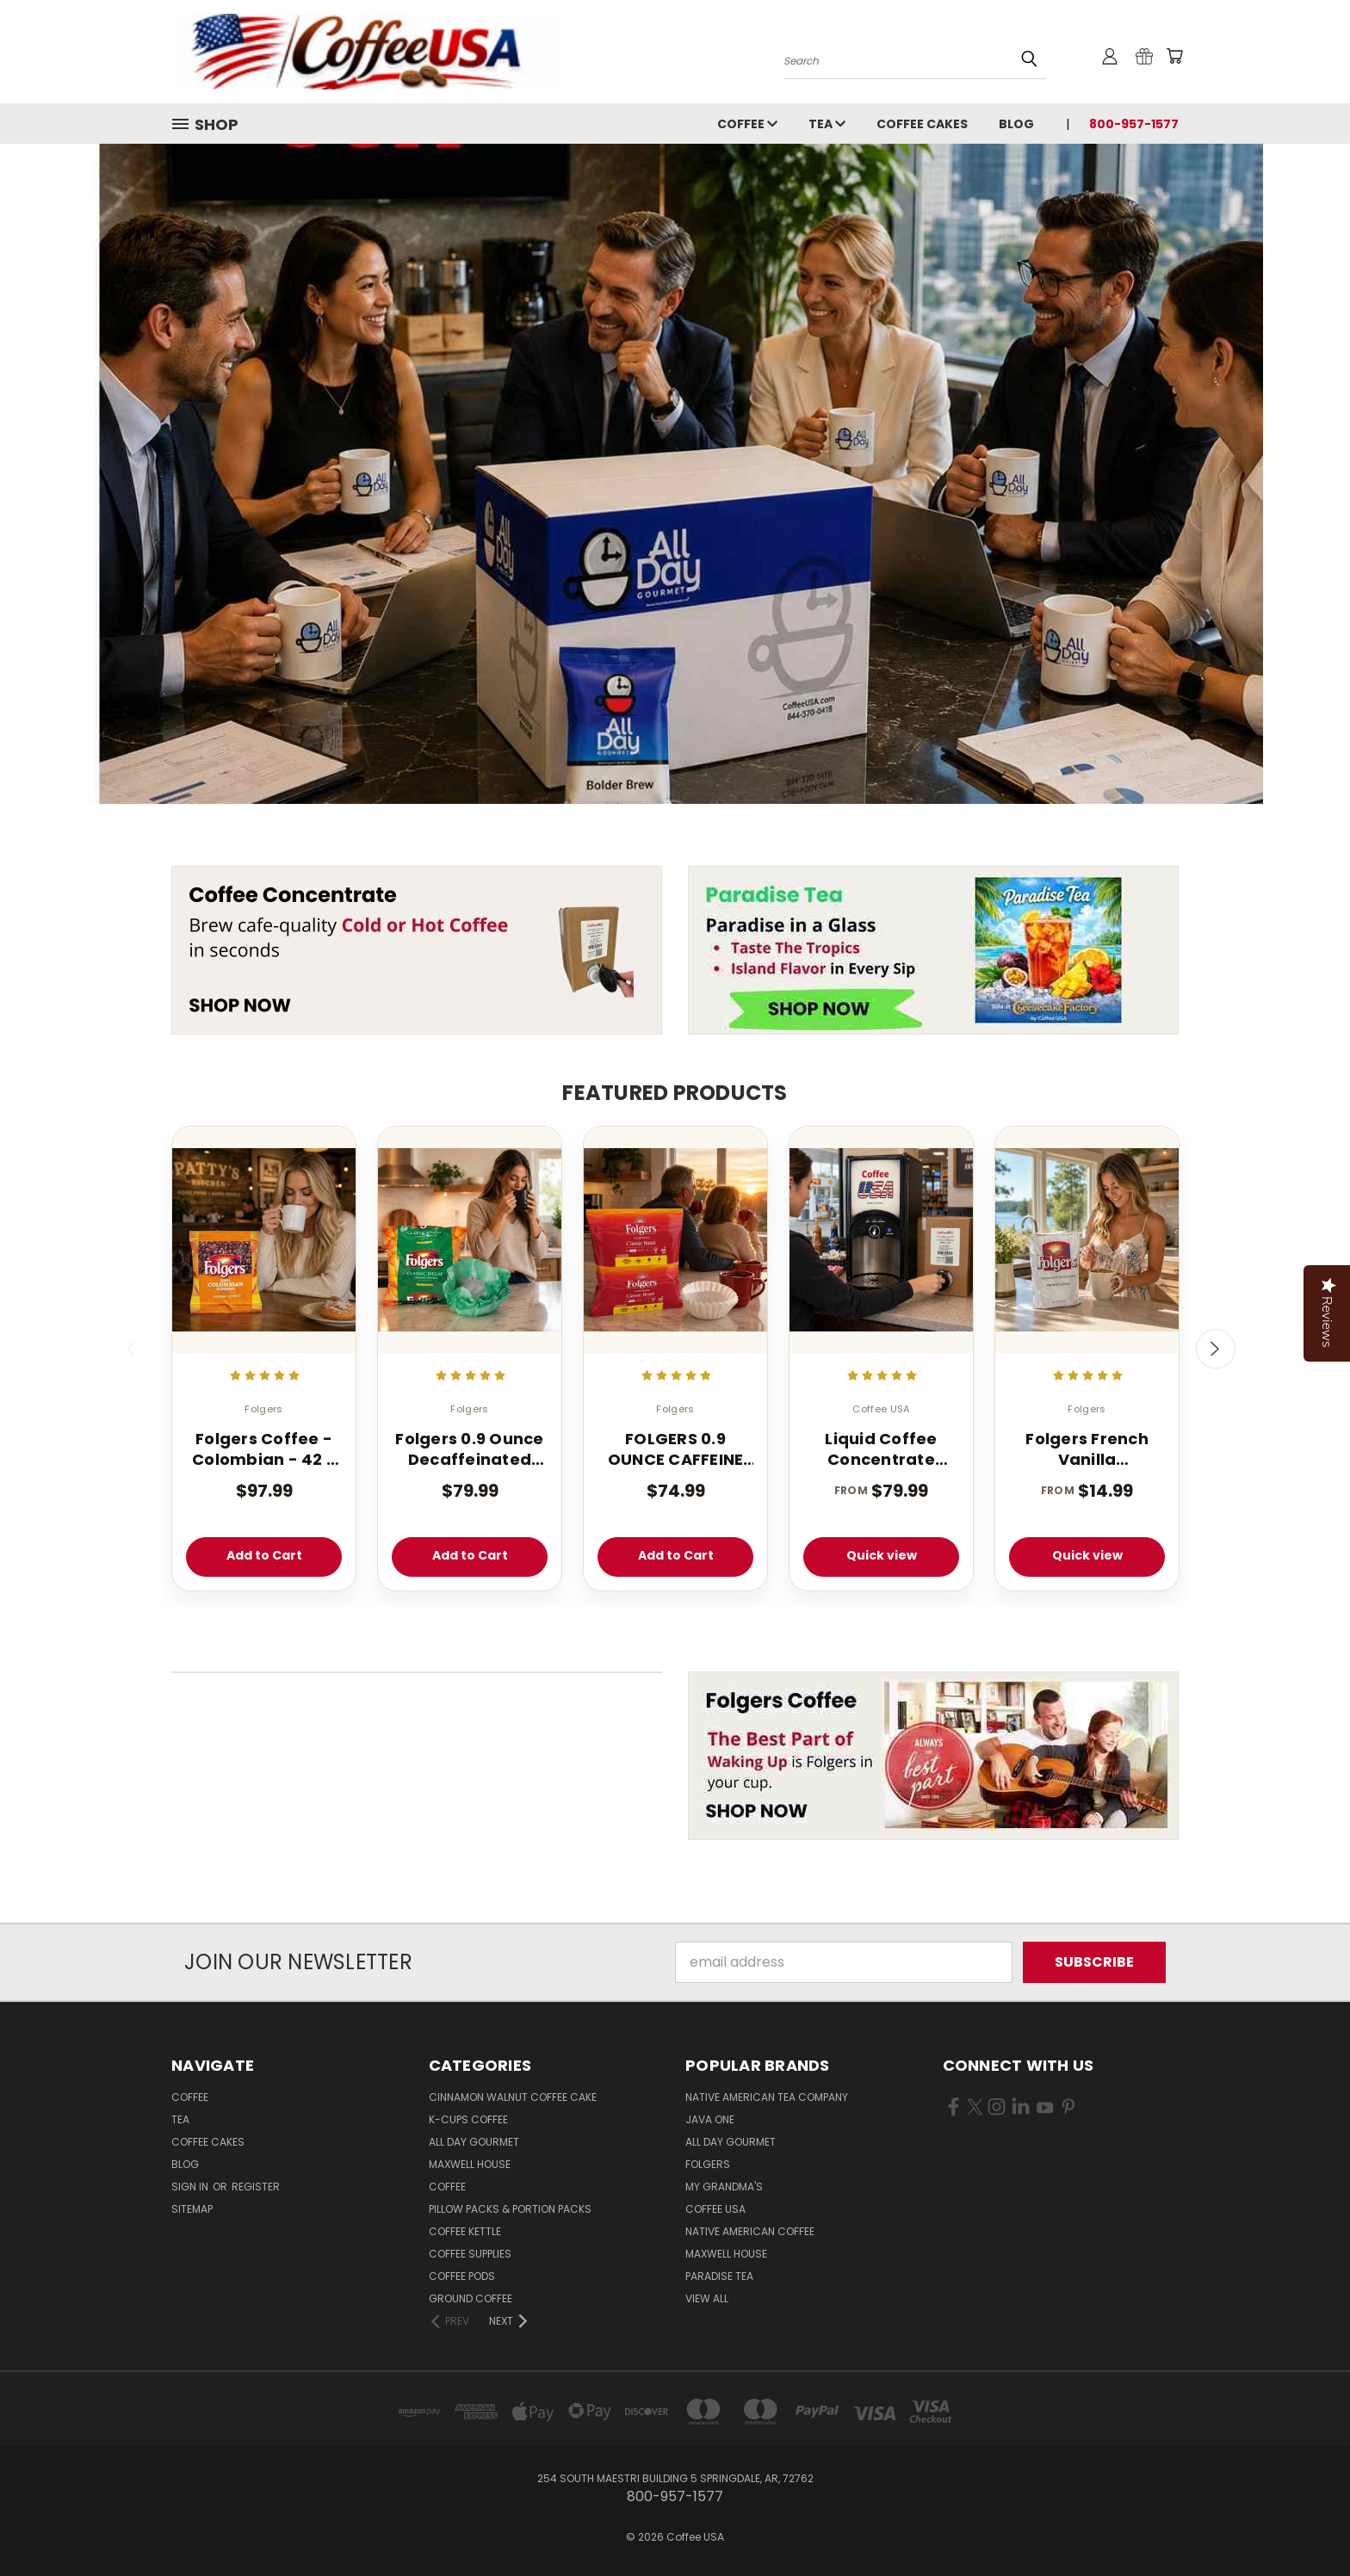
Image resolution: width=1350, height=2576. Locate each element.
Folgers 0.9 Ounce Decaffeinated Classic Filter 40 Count (469, 1449)
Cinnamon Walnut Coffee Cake (513, 2097)
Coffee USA (715, 2209)
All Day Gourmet (474, 2141)
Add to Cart (264, 1555)
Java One (709, 2119)
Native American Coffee (749, 2231)
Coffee (747, 124)
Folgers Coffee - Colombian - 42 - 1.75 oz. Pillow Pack (264, 1449)
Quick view (881, 1555)
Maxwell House (470, 2164)
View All (706, 2298)
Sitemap (192, 2209)
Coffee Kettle (465, 2231)
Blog (1016, 124)
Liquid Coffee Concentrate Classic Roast (881, 1449)
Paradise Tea (719, 2276)
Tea (826, 124)
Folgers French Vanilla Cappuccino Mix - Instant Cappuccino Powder (1087, 1449)
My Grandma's (724, 2186)
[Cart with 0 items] (1174, 56)
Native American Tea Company (766, 2097)
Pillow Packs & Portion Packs (510, 2209)
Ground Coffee (470, 2298)
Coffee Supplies (470, 2253)
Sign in (191, 2186)
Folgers (707, 2164)
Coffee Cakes (922, 124)
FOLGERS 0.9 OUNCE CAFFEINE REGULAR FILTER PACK (676, 1449)
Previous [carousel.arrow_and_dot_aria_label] (134, 1348)
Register (256, 2186)
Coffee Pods (462, 2276)
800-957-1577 (1134, 124)
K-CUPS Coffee (468, 2119)
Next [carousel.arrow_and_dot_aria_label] (1215, 1348)
